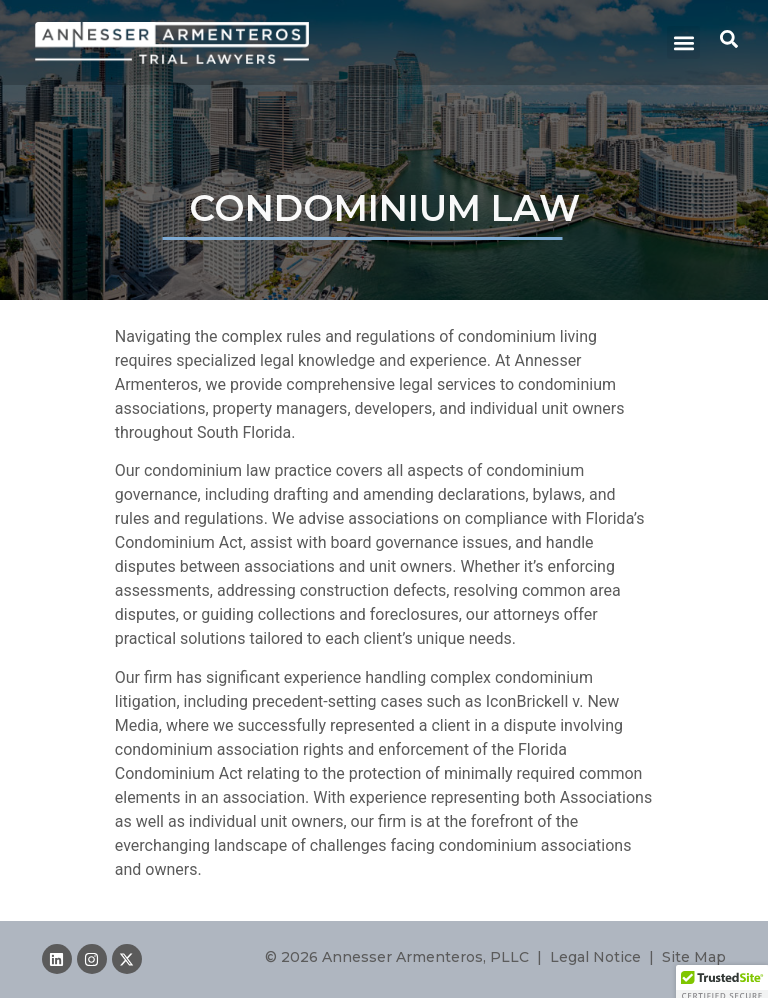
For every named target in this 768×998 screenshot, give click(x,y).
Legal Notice (595, 957)
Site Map (694, 957)
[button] (683, 42)
